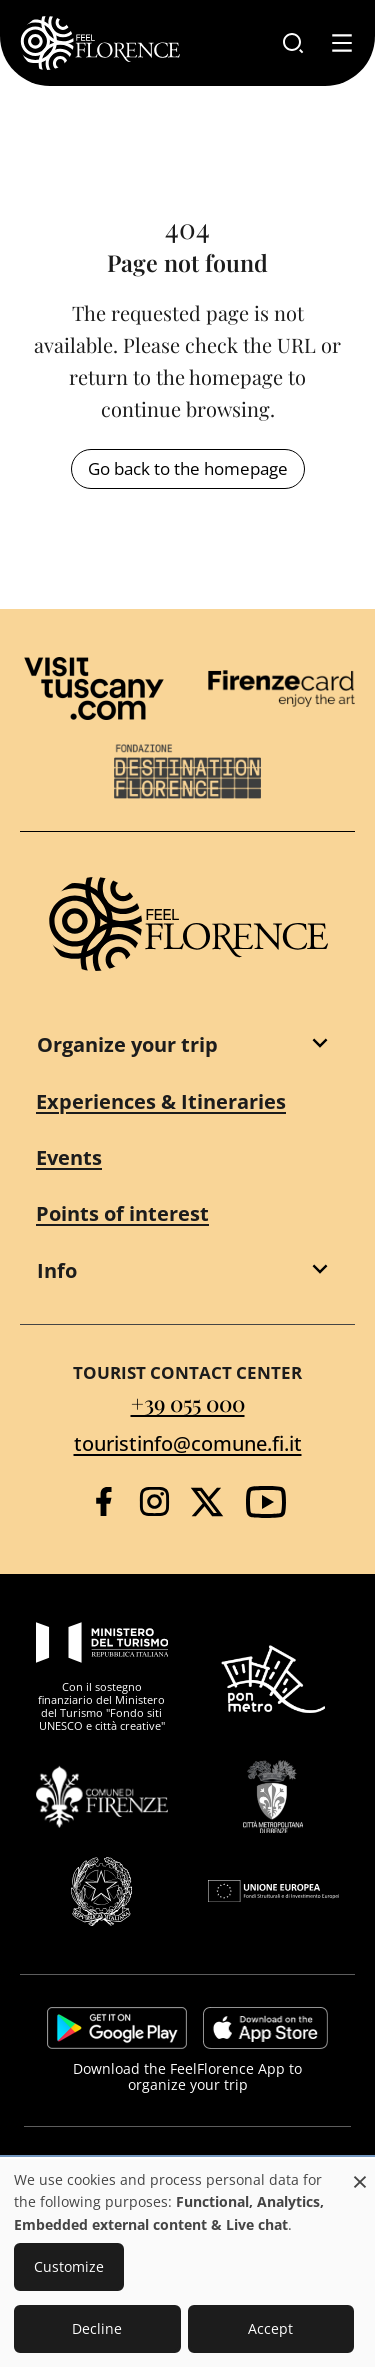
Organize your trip (127, 1044)
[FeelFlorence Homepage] (100, 43)
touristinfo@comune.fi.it (188, 1443)
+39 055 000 (188, 1402)
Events (69, 1157)
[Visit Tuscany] (94, 688)
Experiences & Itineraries (161, 1101)
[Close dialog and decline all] (360, 2171)
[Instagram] (154, 1501)
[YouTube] (266, 1502)
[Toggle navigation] (342, 43)
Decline (97, 2328)
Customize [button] (69, 2266)
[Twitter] (207, 1502)
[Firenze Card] (282, 688)
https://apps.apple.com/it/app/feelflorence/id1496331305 (265, 2028)
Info (57, 1270)
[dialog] (187, 2263)
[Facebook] (103, 1501)
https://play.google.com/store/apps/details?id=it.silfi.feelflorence (117, 2028)
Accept (270, 2328)
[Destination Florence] (188, 772)
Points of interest (122, 1213)
